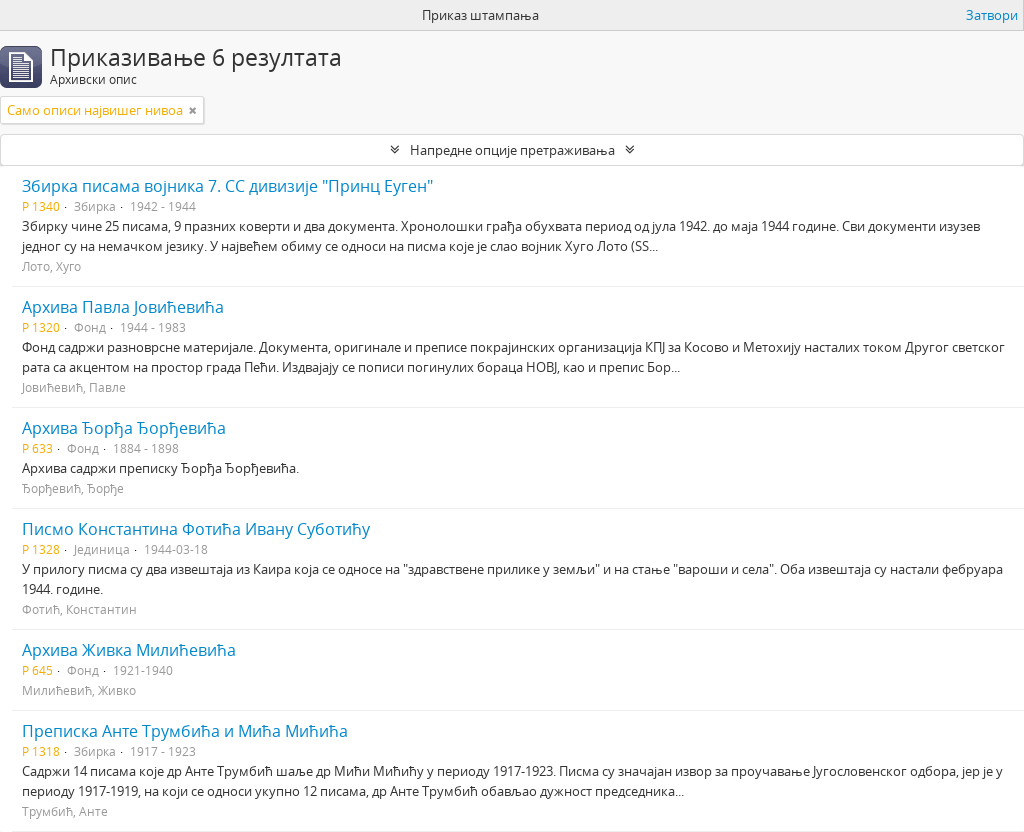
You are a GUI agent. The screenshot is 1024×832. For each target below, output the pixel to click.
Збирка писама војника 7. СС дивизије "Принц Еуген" (227, 186)
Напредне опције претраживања (512, 150)
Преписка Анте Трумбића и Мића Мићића (185, 731)
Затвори (992, 15)
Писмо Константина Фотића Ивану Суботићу (196, 529)
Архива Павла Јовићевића (123, 307)
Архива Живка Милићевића (129, 650)
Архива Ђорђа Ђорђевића (124, 428)
